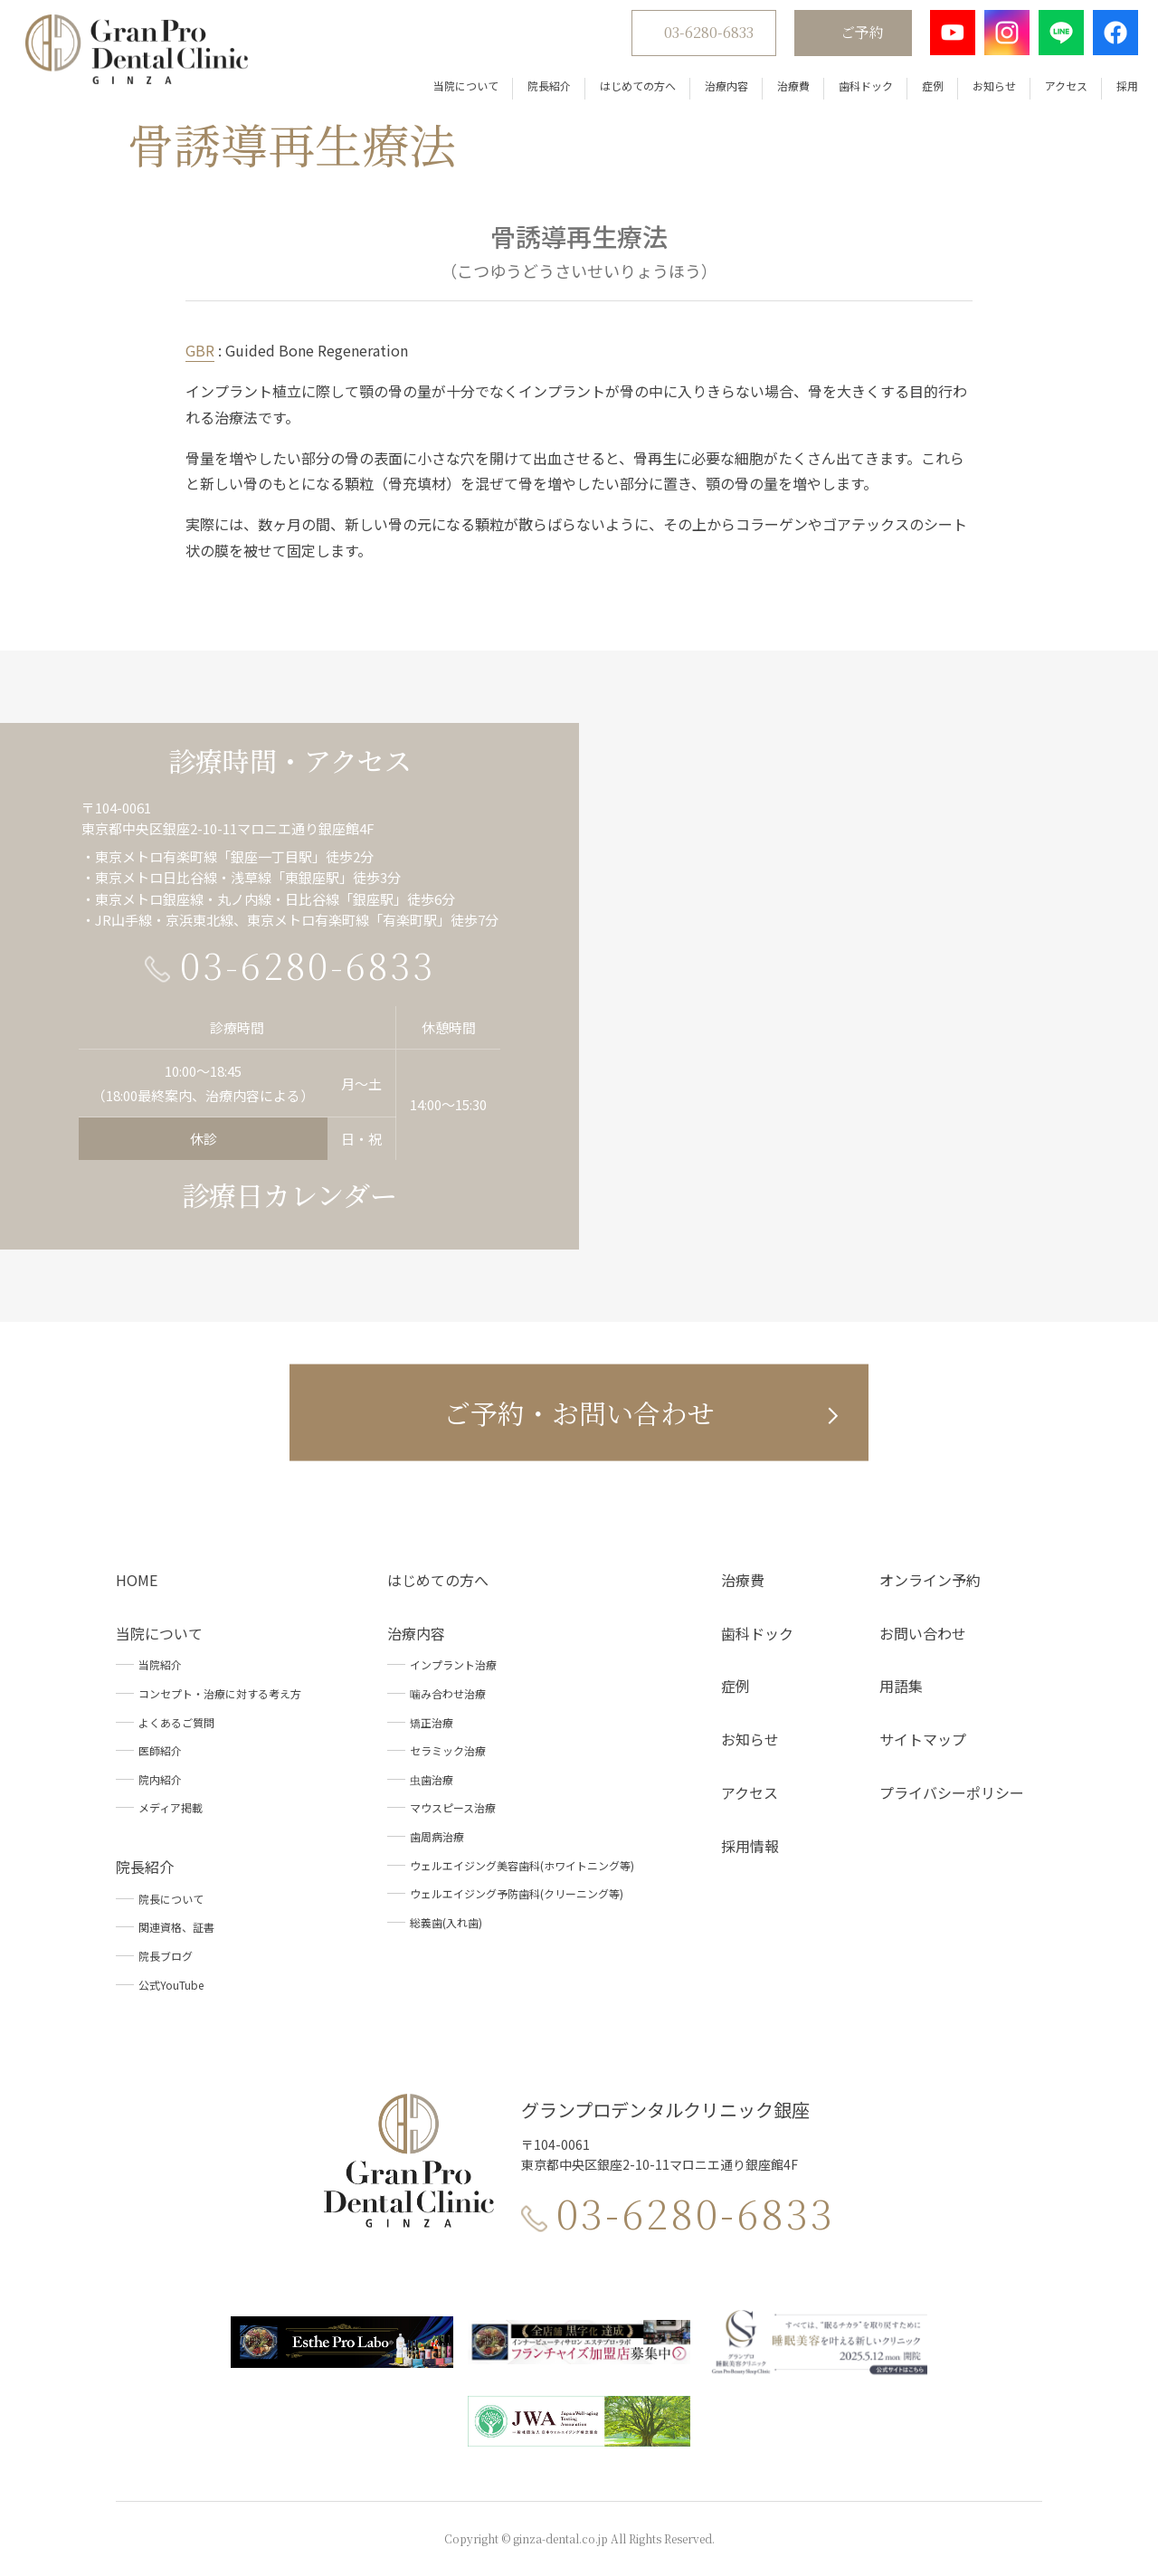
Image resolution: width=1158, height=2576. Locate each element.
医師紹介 (160, 1750)
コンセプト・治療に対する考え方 (219, 1693)
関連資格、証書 (176, 1926)
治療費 (784, 90)
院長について (171, 1898)
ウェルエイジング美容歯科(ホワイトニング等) (522, 1865)
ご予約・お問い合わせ (579, 1412)
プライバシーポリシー (951, 1792)
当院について (456, 90)
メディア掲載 (170, 1807)
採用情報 (750, 1846)
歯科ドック (857, 90)
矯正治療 (431, 1722)
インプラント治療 (453, 1664)
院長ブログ (165, 1955)
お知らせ (985, 90)
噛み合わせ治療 (448, 1693)
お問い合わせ (922, 1633)
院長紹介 (540, 90)
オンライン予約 (930, 1580)
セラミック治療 (448, 1750)
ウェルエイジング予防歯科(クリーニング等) (516, 1893)
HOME (136, 1580)
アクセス (1057, 90)
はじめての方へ (629, 90)
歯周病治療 (437, 1836)
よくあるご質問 (176, 1722)
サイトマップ (922, 1739)
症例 (924, 90)
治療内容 (717, 90)
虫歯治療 (431, 1779)
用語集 (901, 1686)
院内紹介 (160, 1779)
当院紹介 (160, 1664)
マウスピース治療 (453, 1807)
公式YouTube (171, 1984)
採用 (1118, 90)
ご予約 (853, 36)
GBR (199, 350)
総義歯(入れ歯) (446, 1922)
